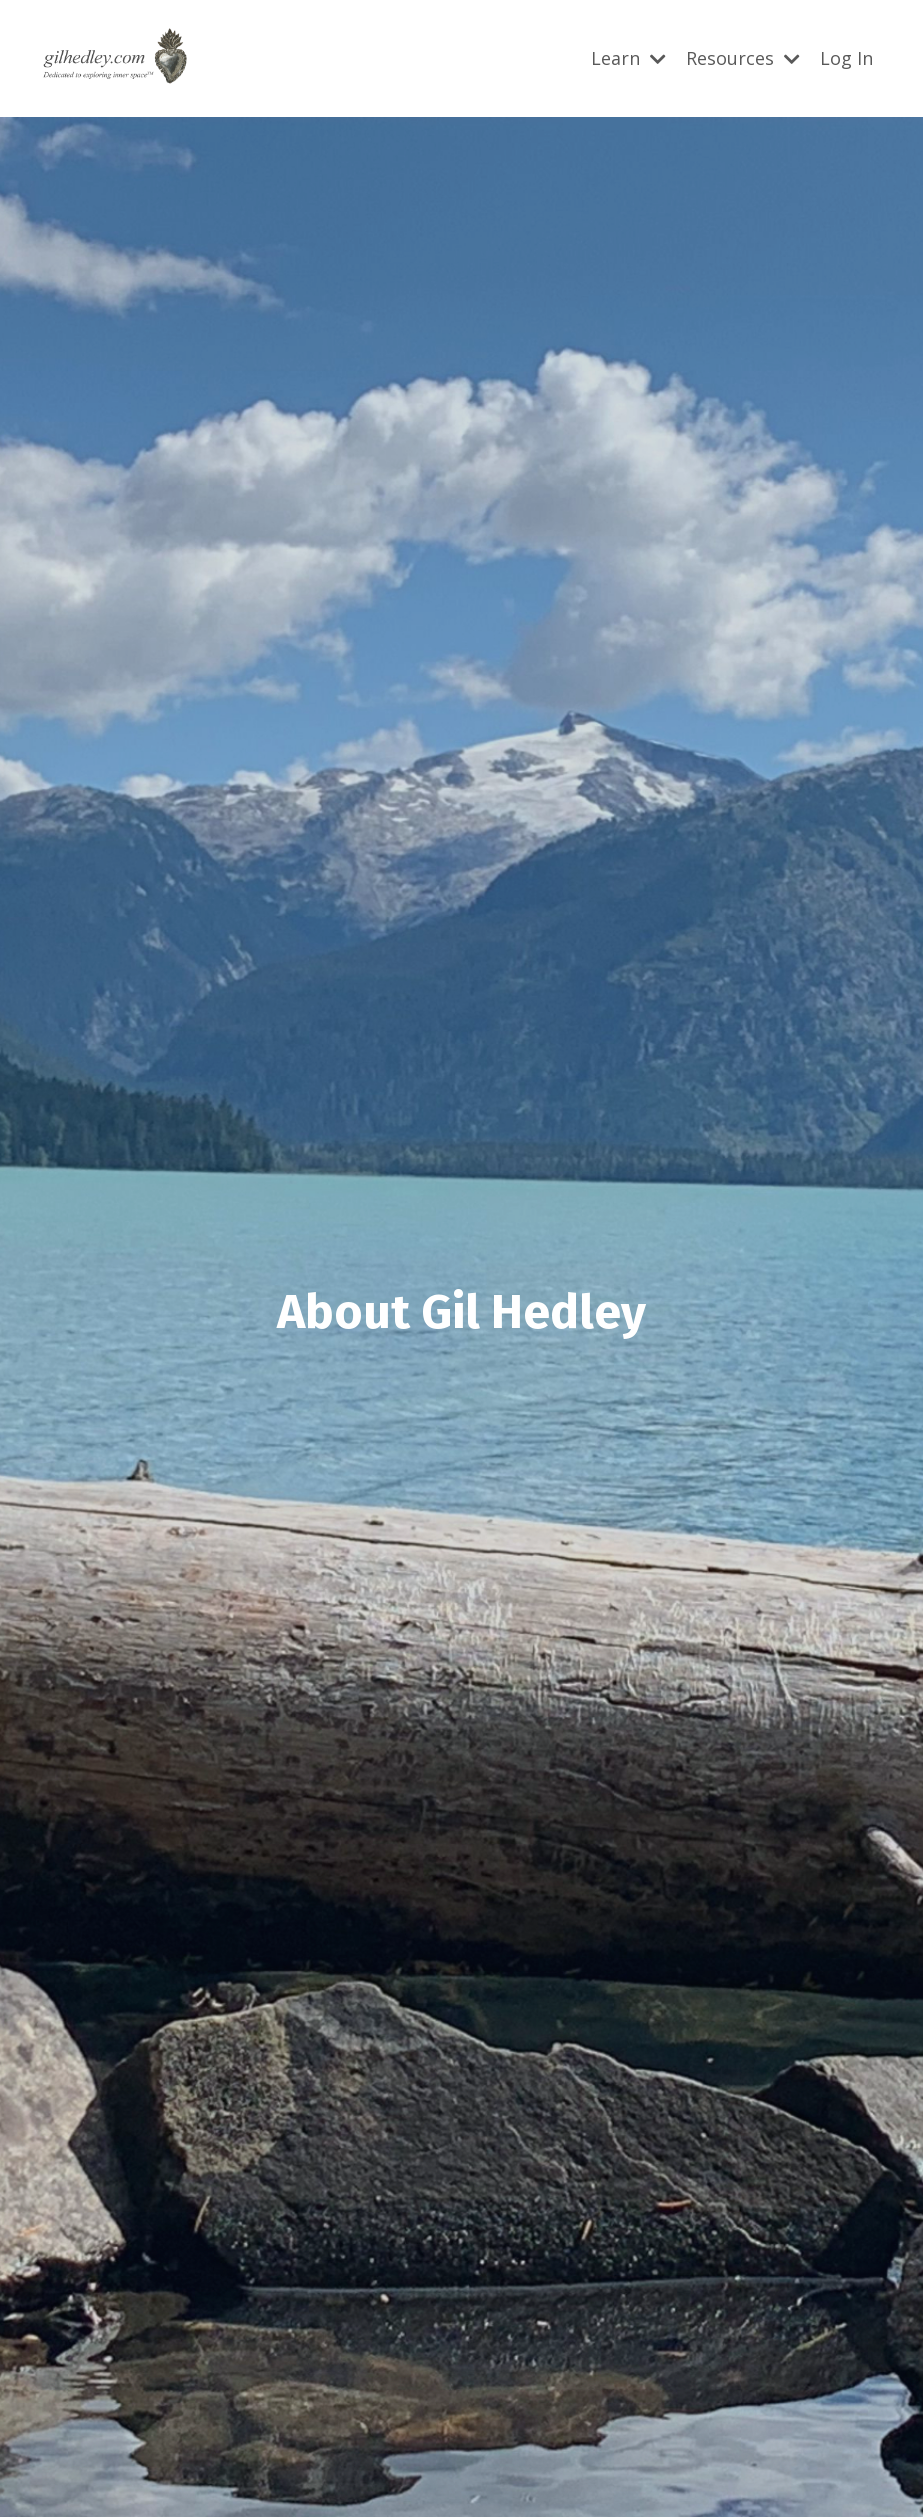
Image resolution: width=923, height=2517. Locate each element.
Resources (743, 58)
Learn (628, 58)
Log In (846, 58)
